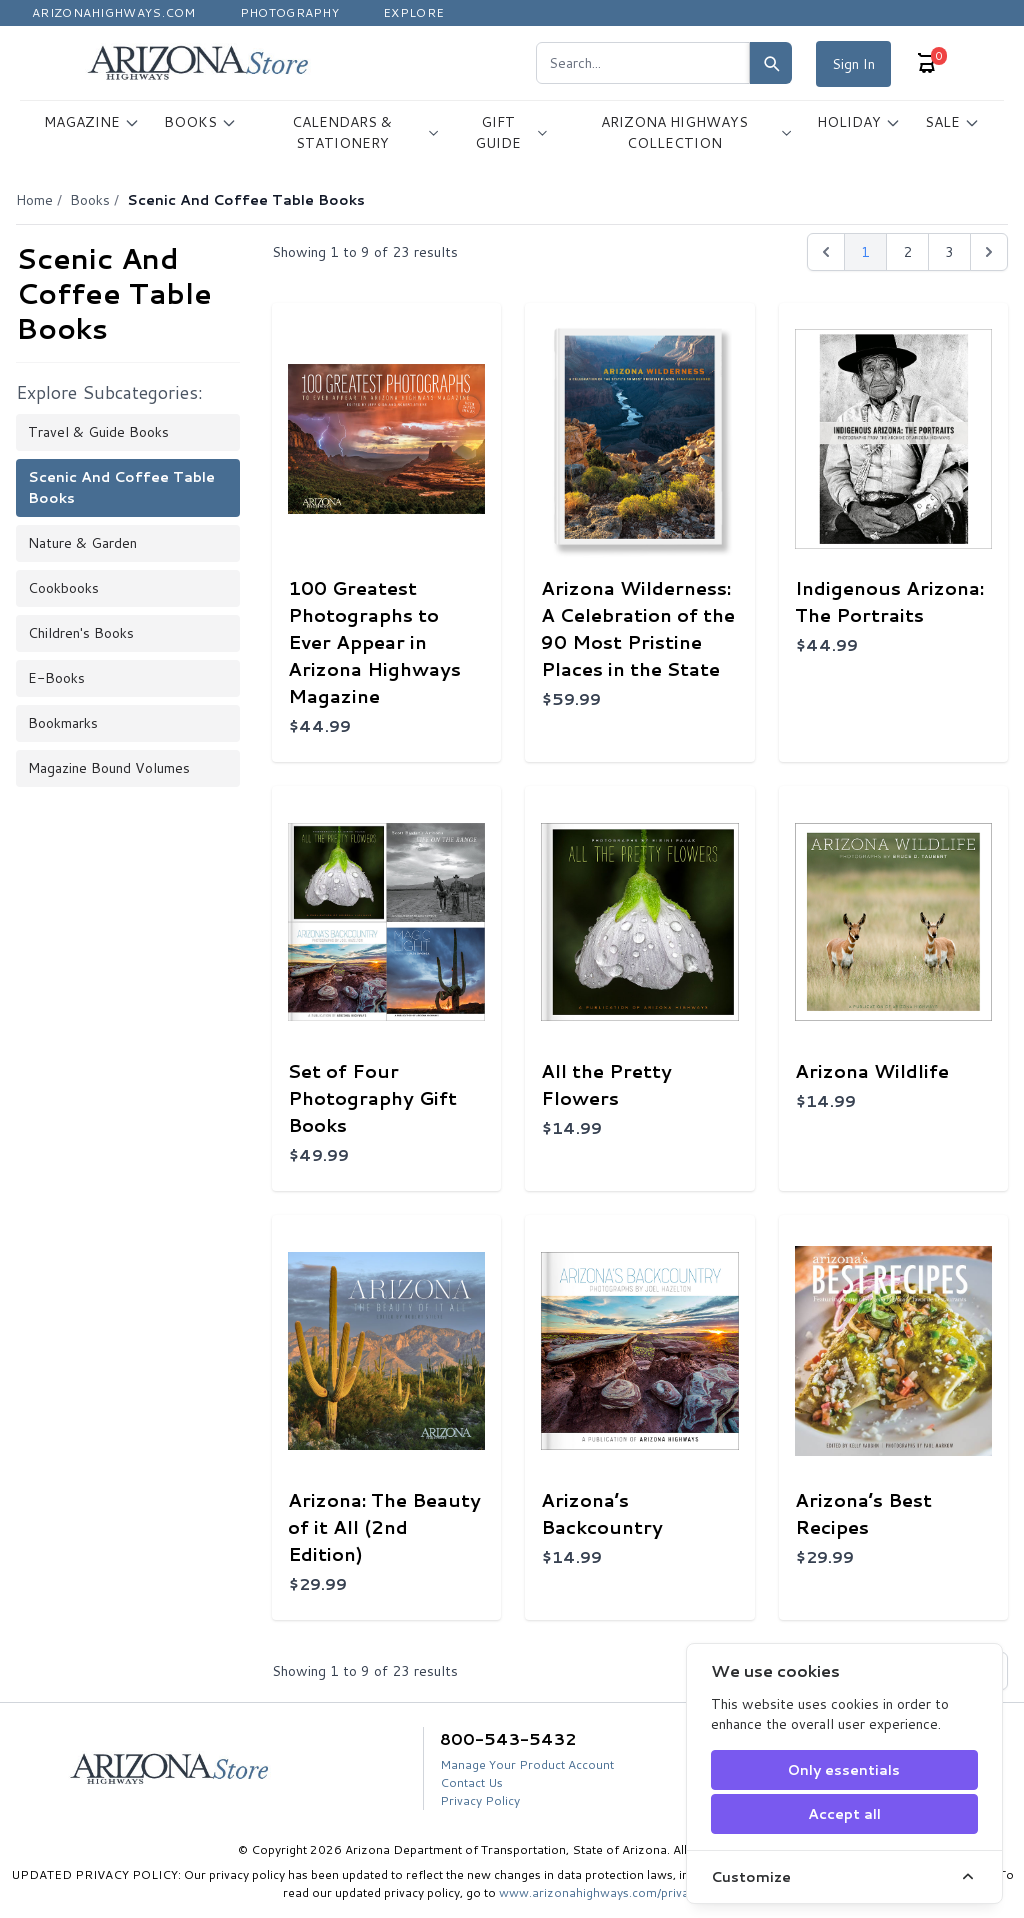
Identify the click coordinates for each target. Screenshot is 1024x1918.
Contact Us (471, 1782)
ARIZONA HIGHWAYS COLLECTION (697, 132)
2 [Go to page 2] (907, 252)
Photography (289, 12)
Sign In (853, 64)
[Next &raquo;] (989, 252)
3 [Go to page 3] (949, 252)
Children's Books (81, 633)
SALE (952, 122)
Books (90, 200)
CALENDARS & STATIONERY (366, 132)
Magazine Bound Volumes (109, 768)
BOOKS (200, 122)
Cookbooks (63, 588)
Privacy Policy (480, 1800)
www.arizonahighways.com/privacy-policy (620, 1892)
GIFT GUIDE (511, 132)
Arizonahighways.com (114, 12)
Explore (413, 12)
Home (34, 200)
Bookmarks (63, 723)
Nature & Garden (82, 543)
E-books (56, 678)
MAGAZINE (92, 122)
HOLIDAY (859, 122)
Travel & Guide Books (98, 432)
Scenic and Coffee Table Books (121, 487)
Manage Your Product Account (527, 1764)
